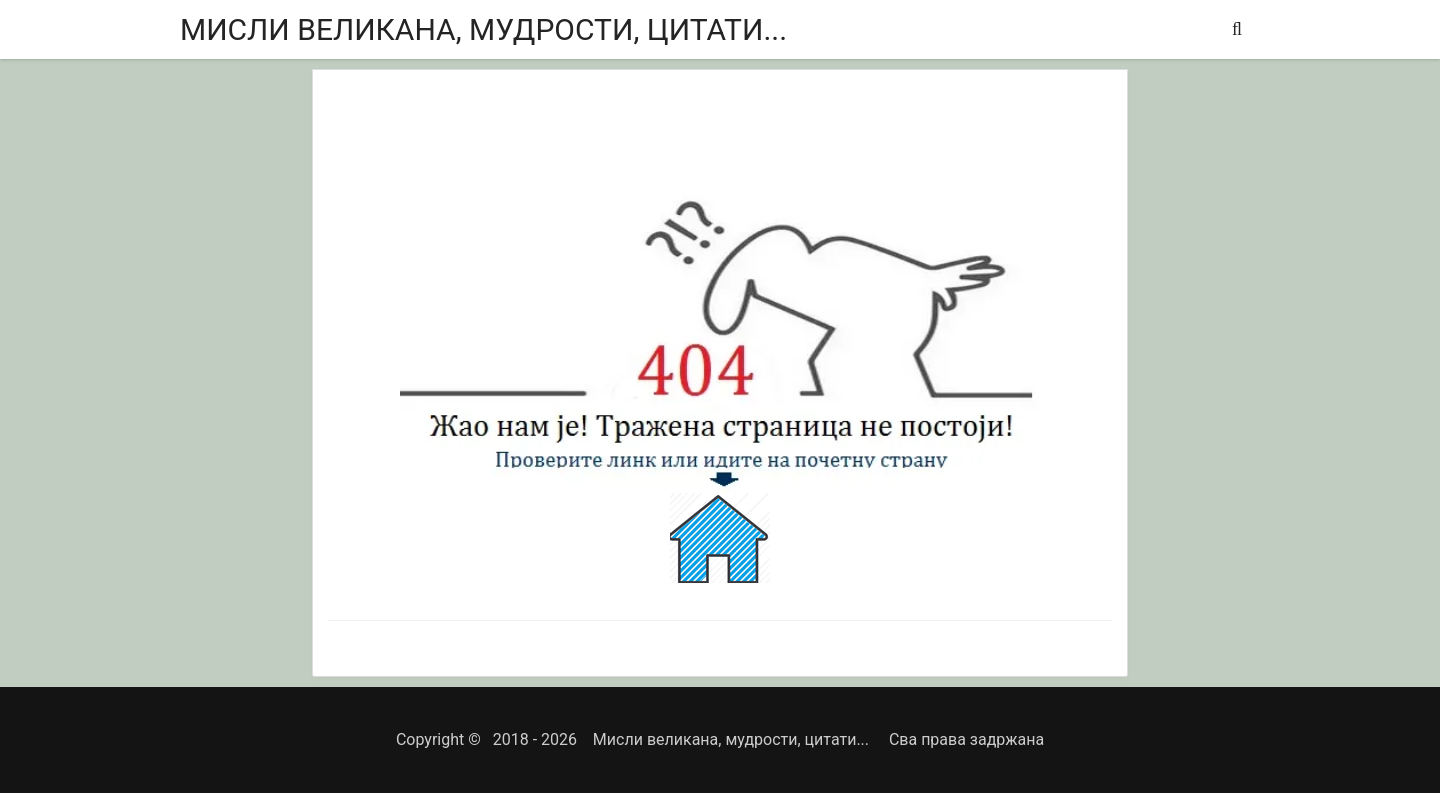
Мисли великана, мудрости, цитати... (483, 29)
